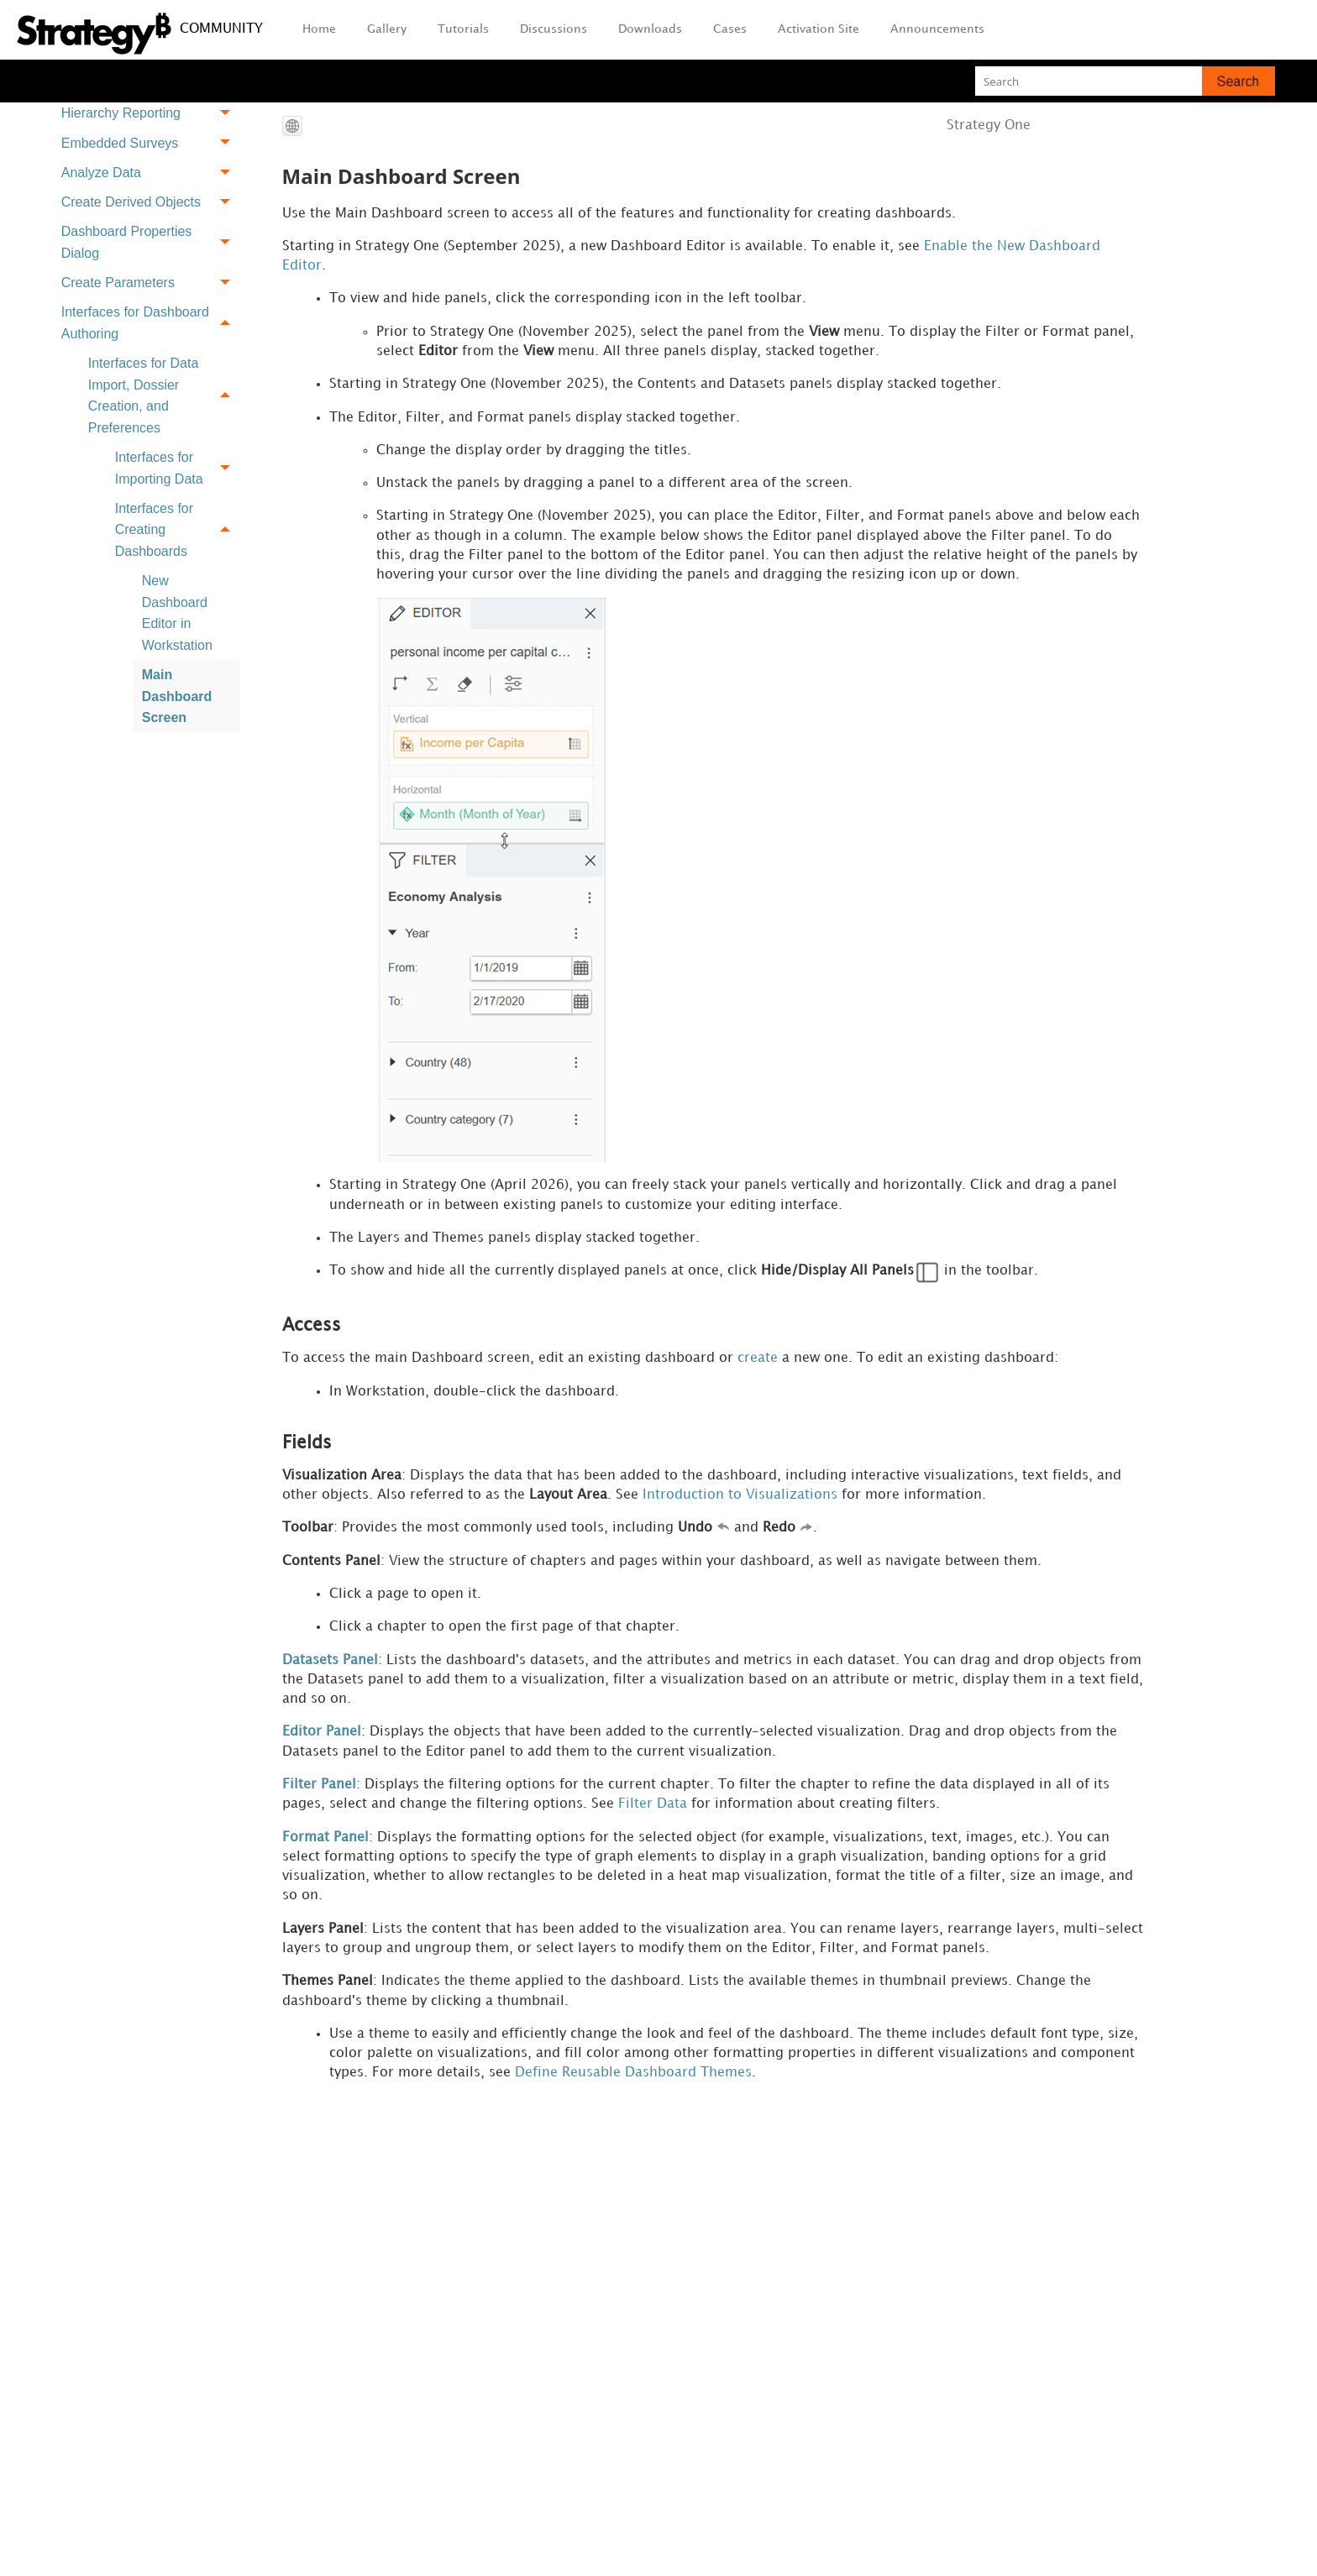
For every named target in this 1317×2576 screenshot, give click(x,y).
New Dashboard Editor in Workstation (177, 612)
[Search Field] (1125, 81)
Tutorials (463, 29)
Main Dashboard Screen (177, 696)
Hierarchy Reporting (150, 113)
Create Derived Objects (150, 202)
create (757, 1369)
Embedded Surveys (150, 143)
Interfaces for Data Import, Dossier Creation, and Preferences (163, 395)
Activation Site (818, 29)
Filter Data (652, 1823)
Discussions (553, 29)
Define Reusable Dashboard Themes (633, 2098)
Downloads (650, 29)
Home (319, 29)
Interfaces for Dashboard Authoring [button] (150, 322)
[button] (1238, 81)
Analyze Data (150, 172)
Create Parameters (150, 282)
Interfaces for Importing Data (177, 468)
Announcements (937, 29)
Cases (730, 29)
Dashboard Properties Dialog (150, 242)
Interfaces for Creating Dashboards (177, 530)
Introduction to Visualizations (740, 1507)
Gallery (387, 29)
